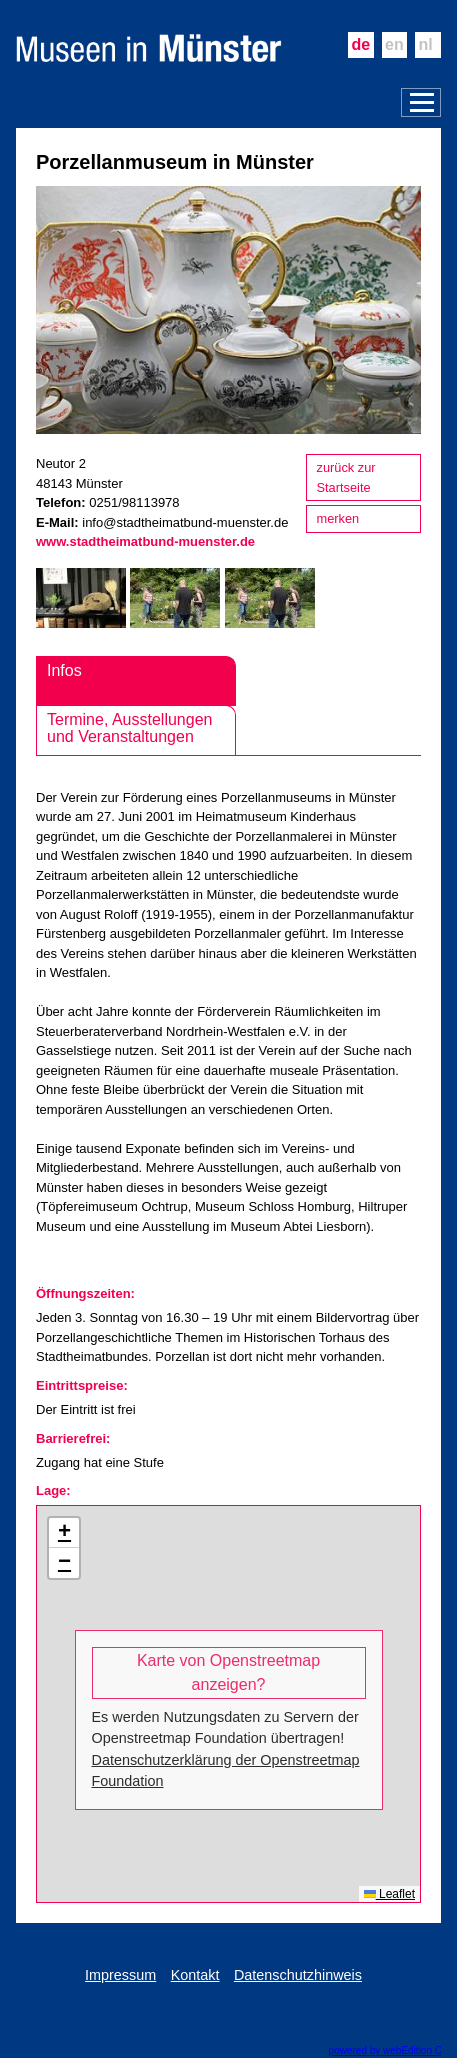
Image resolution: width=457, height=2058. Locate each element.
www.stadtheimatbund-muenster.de (145, 541)
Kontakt (195, 1975)
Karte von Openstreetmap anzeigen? (228, 1672)
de (360, 44)
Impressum (120, 1975)
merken (338, 518)
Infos (64, 670)
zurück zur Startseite (346, 477)
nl (426, 44)
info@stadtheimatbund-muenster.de (185, 522)
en (394, 44)
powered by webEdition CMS (393, 2050)
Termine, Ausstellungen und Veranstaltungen (129, 728)
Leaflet (389, 1894)
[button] (64, 1533)
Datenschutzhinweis (298, 1975)
